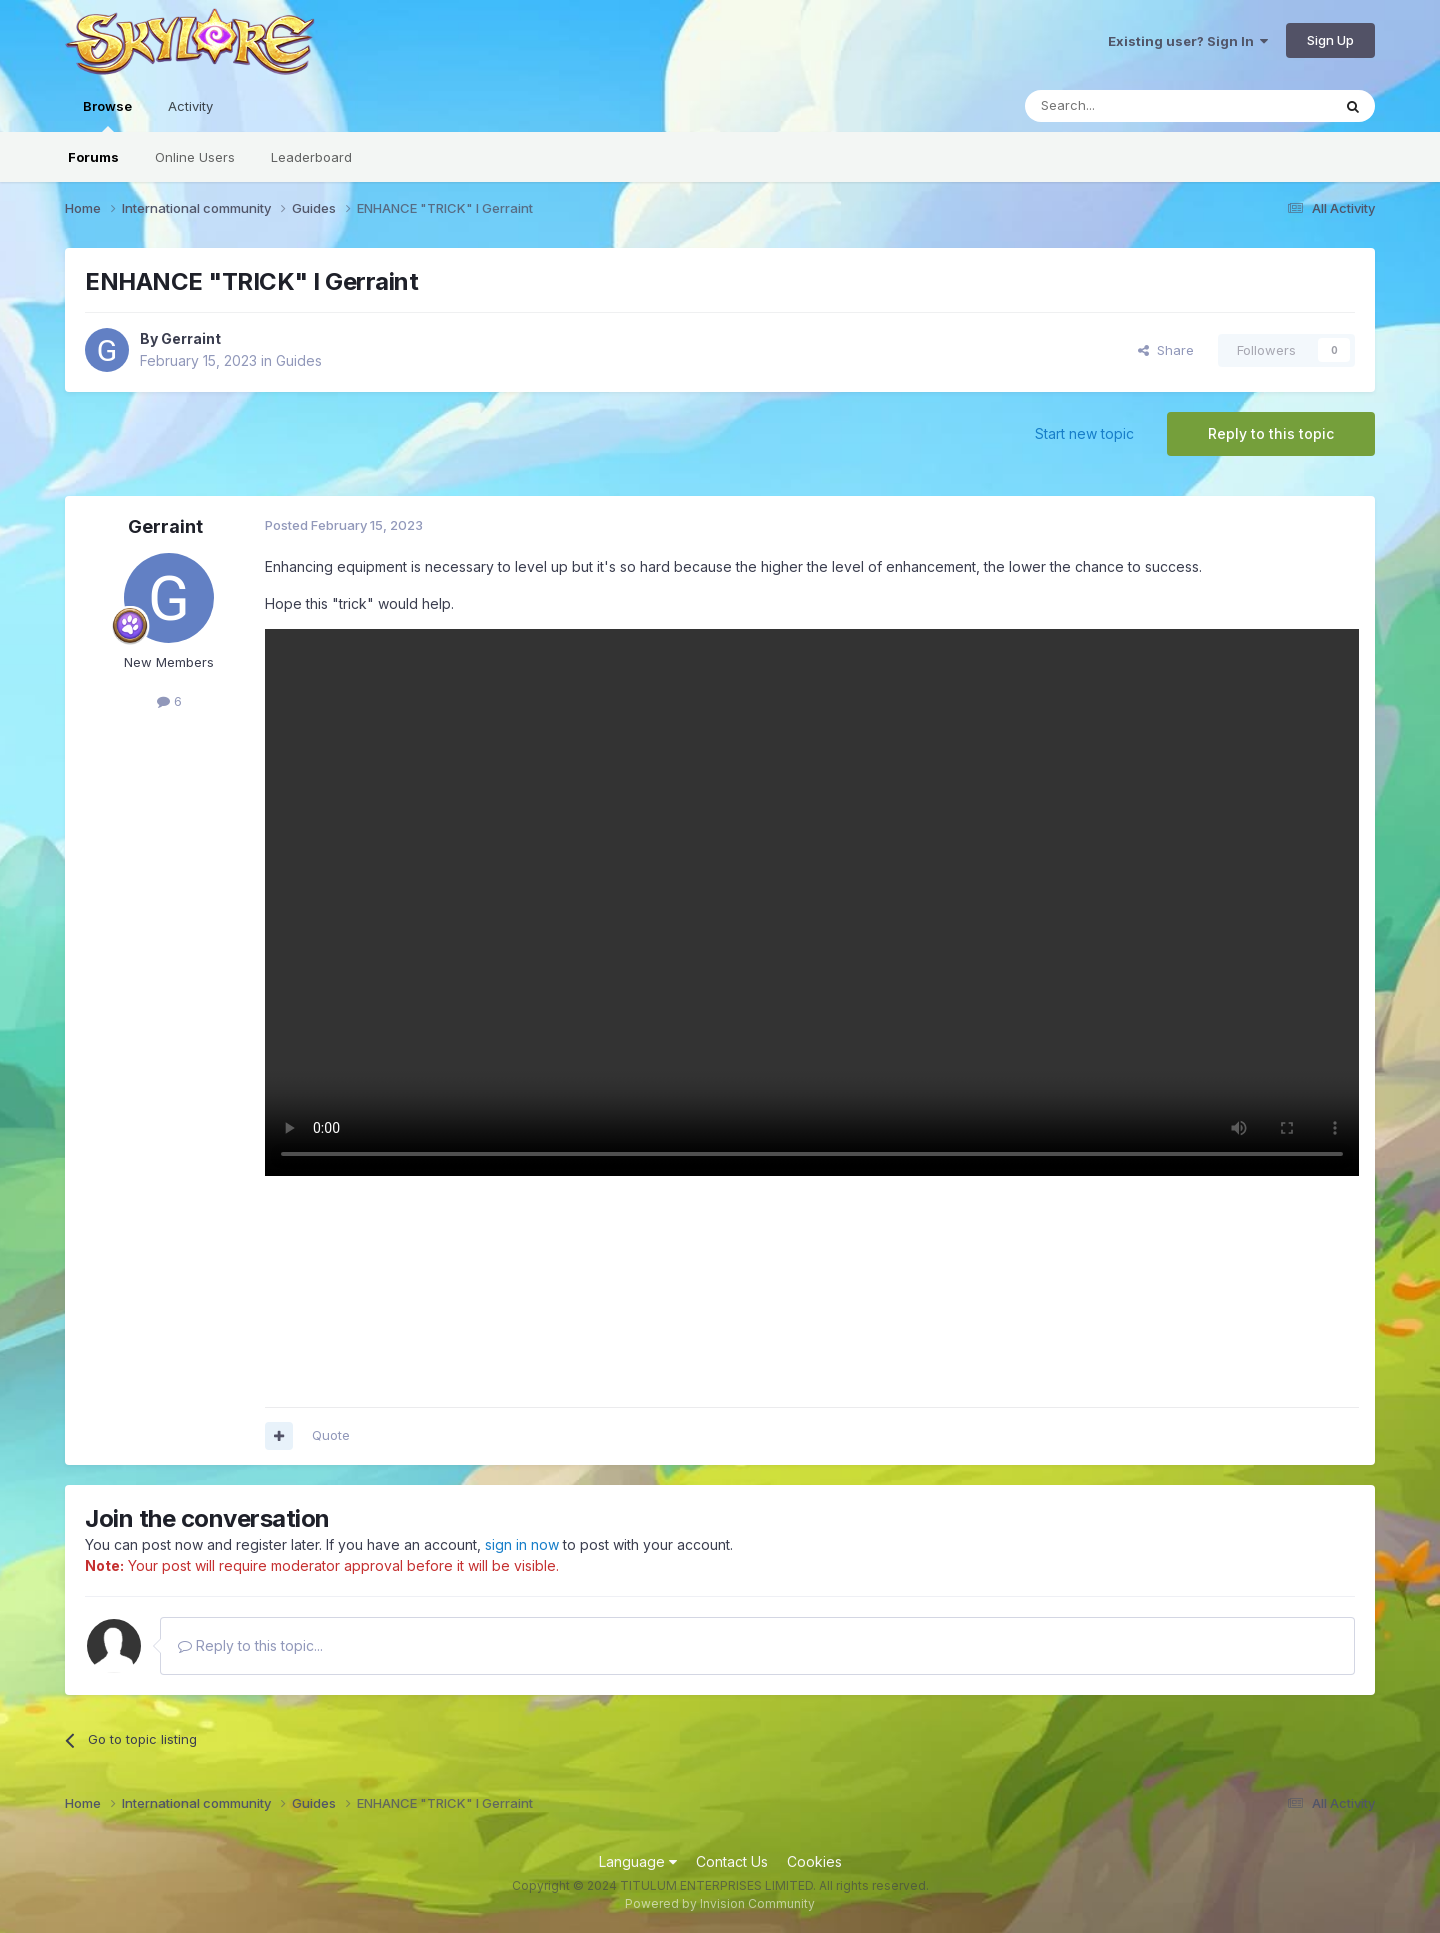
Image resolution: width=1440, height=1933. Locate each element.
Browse (107, 115)
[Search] (1127, 106)
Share (1166, 350)
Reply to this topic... (250, 1645)
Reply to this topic (1271, 433)
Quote (331, 1435)
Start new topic (1084, 433)
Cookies (814, 1861)
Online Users (195, 157)
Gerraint (191, 338)
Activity (190, 106)
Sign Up (1330, 40)
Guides (299, 360)
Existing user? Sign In (1188, 41)
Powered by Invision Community (720, 1903)
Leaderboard (311, 157)
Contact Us (732, 1861)
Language (638, 1861)
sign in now (522, 1544)
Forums (93, 157)
